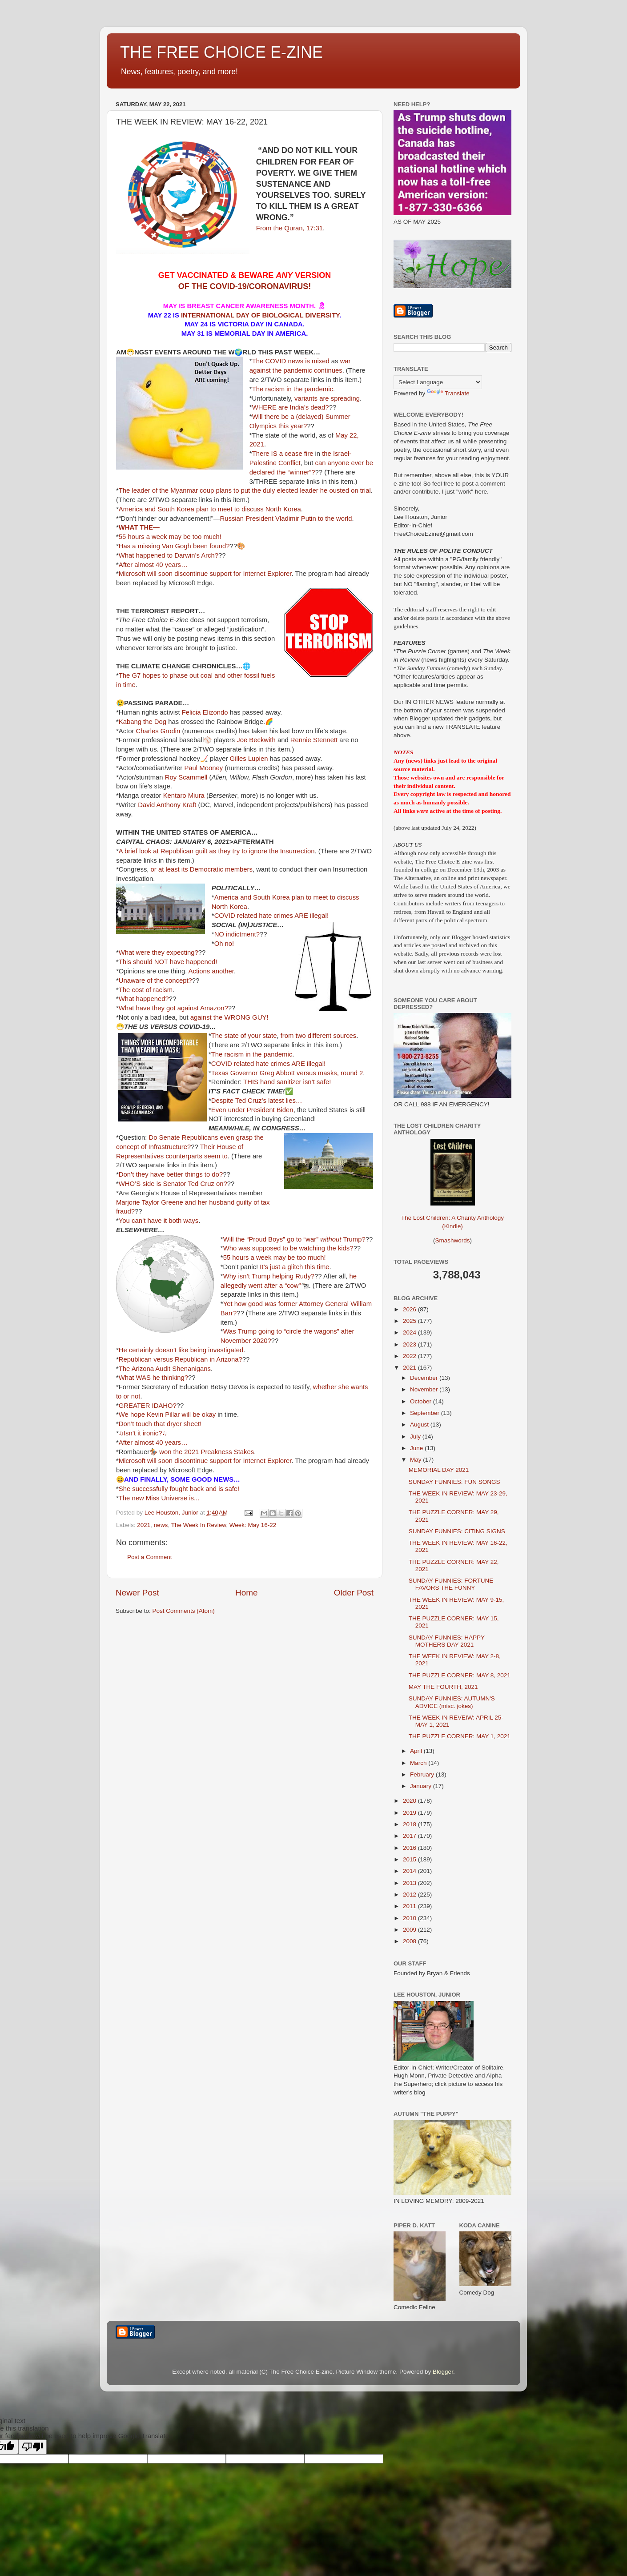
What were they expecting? (158, 952)
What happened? (144, 998)
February (423, 1774)
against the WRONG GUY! (229, 1017)
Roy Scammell (186, 777)
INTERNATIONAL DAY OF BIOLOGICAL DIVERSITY (259, 315)
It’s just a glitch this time (294, 1266)
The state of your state (244, 1035)
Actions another (211, 971)
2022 (410, 1356)
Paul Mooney (203, 768)
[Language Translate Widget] (438, 382)
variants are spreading (327, 398)
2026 (410, 1309)
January (421, 1786)
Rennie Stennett (314, 739)
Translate (448, 393)
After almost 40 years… (153, 564)
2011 (410, 1906)
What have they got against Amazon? (173, 1008)
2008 (410, 1941)
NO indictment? (237, 934)
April (417, 1751)
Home (246, 1592)
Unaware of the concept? (155, 980)
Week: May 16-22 (253, 1525)
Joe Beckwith (256, 739)
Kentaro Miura (184, 795)
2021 (143, 1525)
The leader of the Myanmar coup (166, 490)
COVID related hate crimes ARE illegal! (271, 915)
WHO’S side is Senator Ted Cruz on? (173, 1183)
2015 (410, 1859)
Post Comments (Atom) (184, 1610)
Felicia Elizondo (205, 712)
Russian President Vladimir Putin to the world (286, 518)
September (425, 1413)
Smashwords (452, 1240)
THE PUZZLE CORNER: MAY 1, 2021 (459, 1736)
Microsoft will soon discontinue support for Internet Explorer (205, 573)
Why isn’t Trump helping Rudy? (268, 1276)
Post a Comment (149, 1557)
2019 (410, 1812)
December (424, 1377)
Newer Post (137, 1592)
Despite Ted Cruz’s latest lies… (256, 1100)
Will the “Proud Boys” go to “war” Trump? (294, 1239)
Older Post (354, 1592)
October (421, 1401)
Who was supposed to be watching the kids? (288, 1248)
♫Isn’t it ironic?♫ (143, 1433)
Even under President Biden (252, 1109)
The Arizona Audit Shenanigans (165, 1368)
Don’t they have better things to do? (171, 1174)
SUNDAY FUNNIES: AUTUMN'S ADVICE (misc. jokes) (452, 1702)
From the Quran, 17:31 (289, 228)
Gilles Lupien (249, 758)
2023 (410, 1344)
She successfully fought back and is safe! (179, 1488)
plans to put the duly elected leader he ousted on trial (293, 490)
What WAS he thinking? (153, 1377)
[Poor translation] (32, 2446)
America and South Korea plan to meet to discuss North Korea (210, 509)
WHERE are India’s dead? (290, 407)
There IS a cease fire (283, 453)
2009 (410, 1929)
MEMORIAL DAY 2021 (439, 1470)
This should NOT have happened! (168, 961)
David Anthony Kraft (167, 804)
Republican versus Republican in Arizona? (180, 1359)
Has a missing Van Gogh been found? (174, 546)
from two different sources (319, 1035)
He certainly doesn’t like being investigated (181, 1350)
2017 (410, 1836)
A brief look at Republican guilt (163, 851)
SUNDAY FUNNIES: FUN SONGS (454, 1482)
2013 (410, 1883)
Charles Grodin (158, 731)
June (417, 1448)
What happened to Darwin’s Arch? (168, 555)
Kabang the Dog (142, 721)
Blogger (443, 2371)
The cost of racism (146, 989)
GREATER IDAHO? (148, 1405)
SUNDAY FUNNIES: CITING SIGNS (457, 1531)
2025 (410, 1321)
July (416, 1436)
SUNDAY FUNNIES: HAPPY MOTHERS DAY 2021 (447, 1641)
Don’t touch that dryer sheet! (160, 1423)
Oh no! (224, 943)
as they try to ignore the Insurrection (262, 851)
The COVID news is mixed (291, 361)
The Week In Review (198, 1525)
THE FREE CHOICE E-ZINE (221, 52)
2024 (410, 1332)
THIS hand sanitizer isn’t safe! (287, 1081)
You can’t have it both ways (158, 1220)
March (419, 1763)
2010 (410, 1918)
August (420, 1424)
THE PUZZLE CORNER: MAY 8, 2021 (459, 1675)
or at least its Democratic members (202, 869)
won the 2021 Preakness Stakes (206, 1451)
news (161, 1525)
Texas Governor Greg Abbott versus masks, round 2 (287, 1073)
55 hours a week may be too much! (170, 536)
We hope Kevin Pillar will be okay (167, 1414)
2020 (410, 1800)
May (416, 1459)
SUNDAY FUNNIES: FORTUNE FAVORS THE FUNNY (451, 1584)
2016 (410, 1848)
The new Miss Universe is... (159, 1498)
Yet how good (250, 1303)
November (424, 1389)
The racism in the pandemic (292, 389)
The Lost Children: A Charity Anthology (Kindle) (452, 1215)
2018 (410, 1824)
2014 (410, 1871)
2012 (410, 1894)
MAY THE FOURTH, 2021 (443, 1687)
